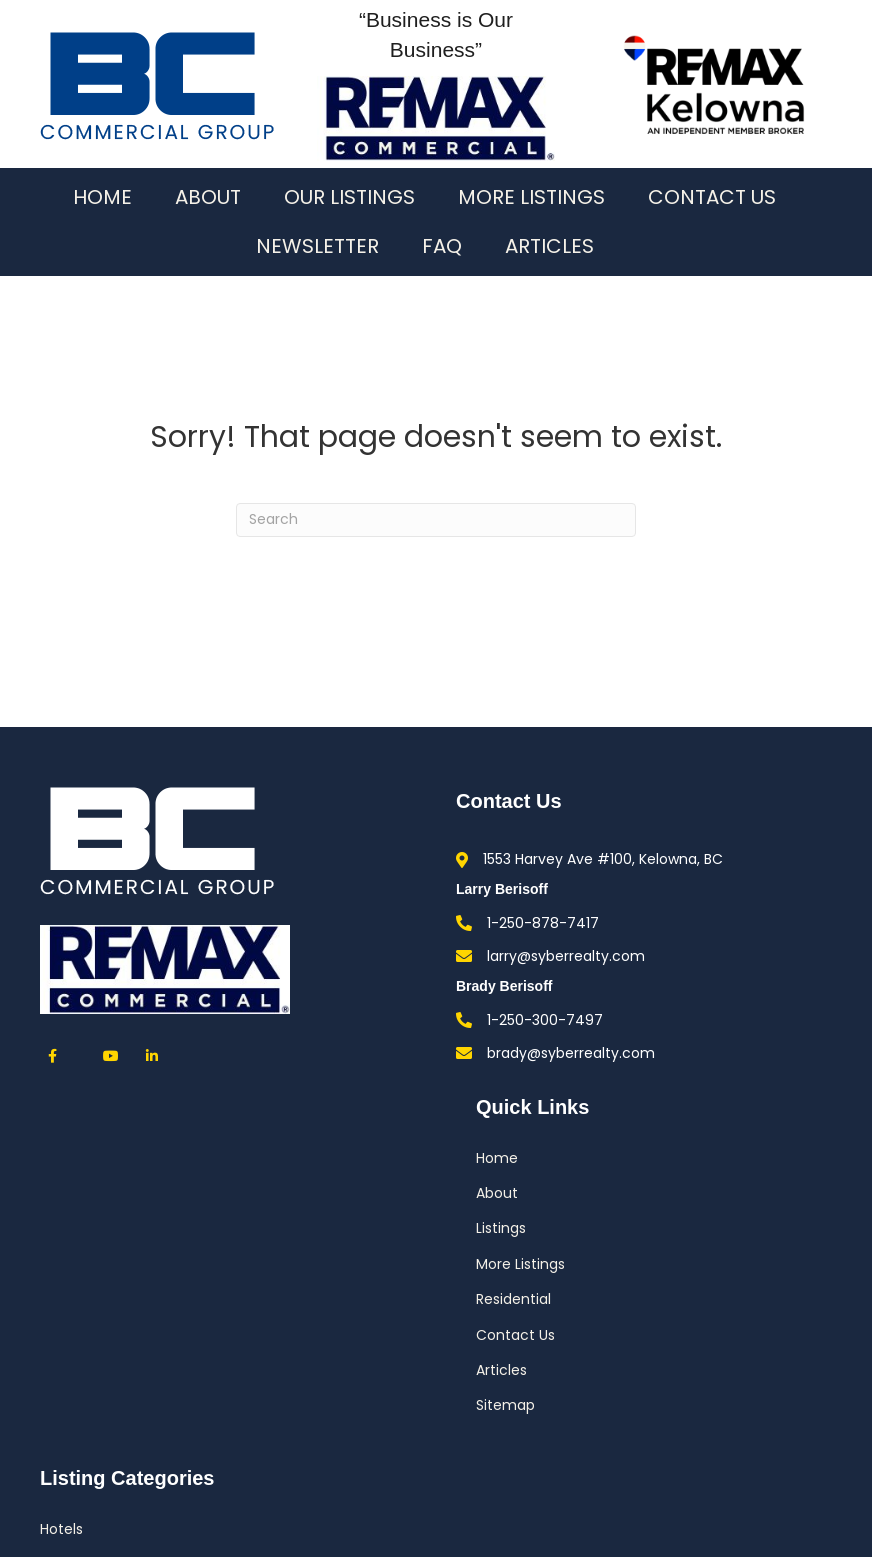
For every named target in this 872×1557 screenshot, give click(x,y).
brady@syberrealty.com (571, 1053)
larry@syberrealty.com (566, 956)
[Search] (436, 520)
